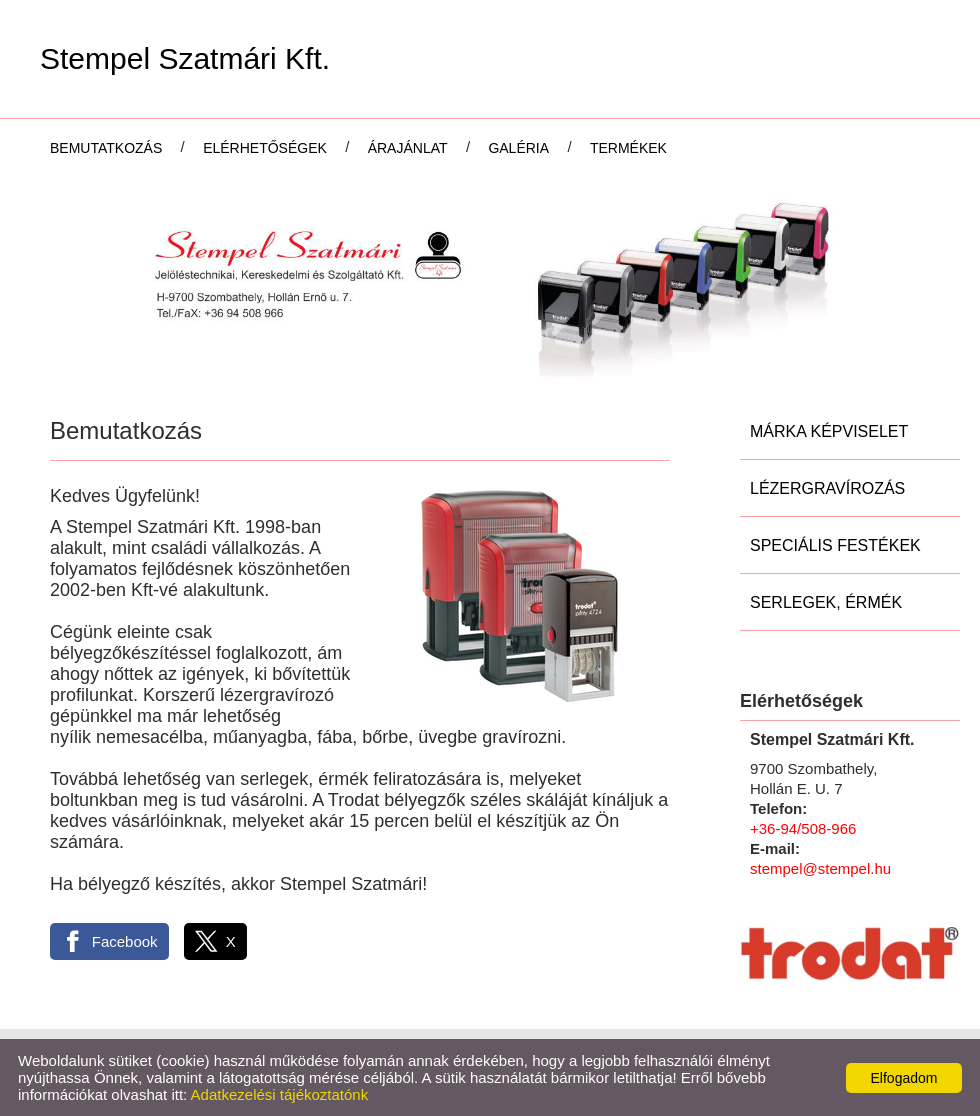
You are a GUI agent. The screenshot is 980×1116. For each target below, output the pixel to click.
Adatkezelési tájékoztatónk (280, 1094)
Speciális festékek (835, 545)
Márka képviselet (829, 431)
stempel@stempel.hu (820, 868)
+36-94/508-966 (803, 828)
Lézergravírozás (827, 488)
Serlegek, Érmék (826, 602)
